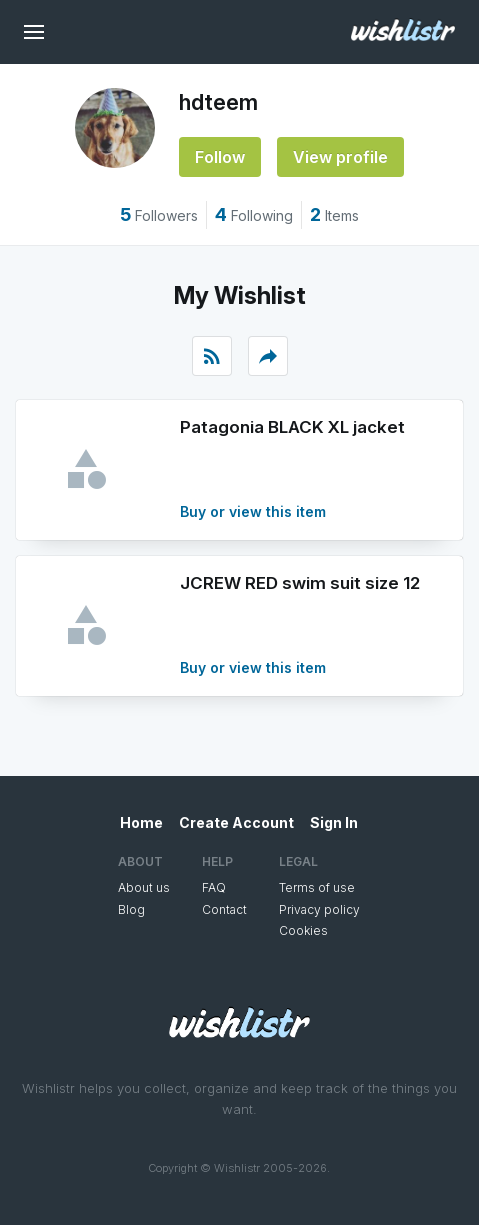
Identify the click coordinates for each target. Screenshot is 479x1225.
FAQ (214, 887)
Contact (224, 909)
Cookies (303, 930)
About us (144, 887)
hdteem (218, 102)
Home (141, 822)
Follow (220, 157)
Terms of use (317, 887)
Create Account (236, 822)
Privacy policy (319, 909)
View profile (340, 157)
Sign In (334, 822)
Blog (131, 909)
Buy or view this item (253, 511)
